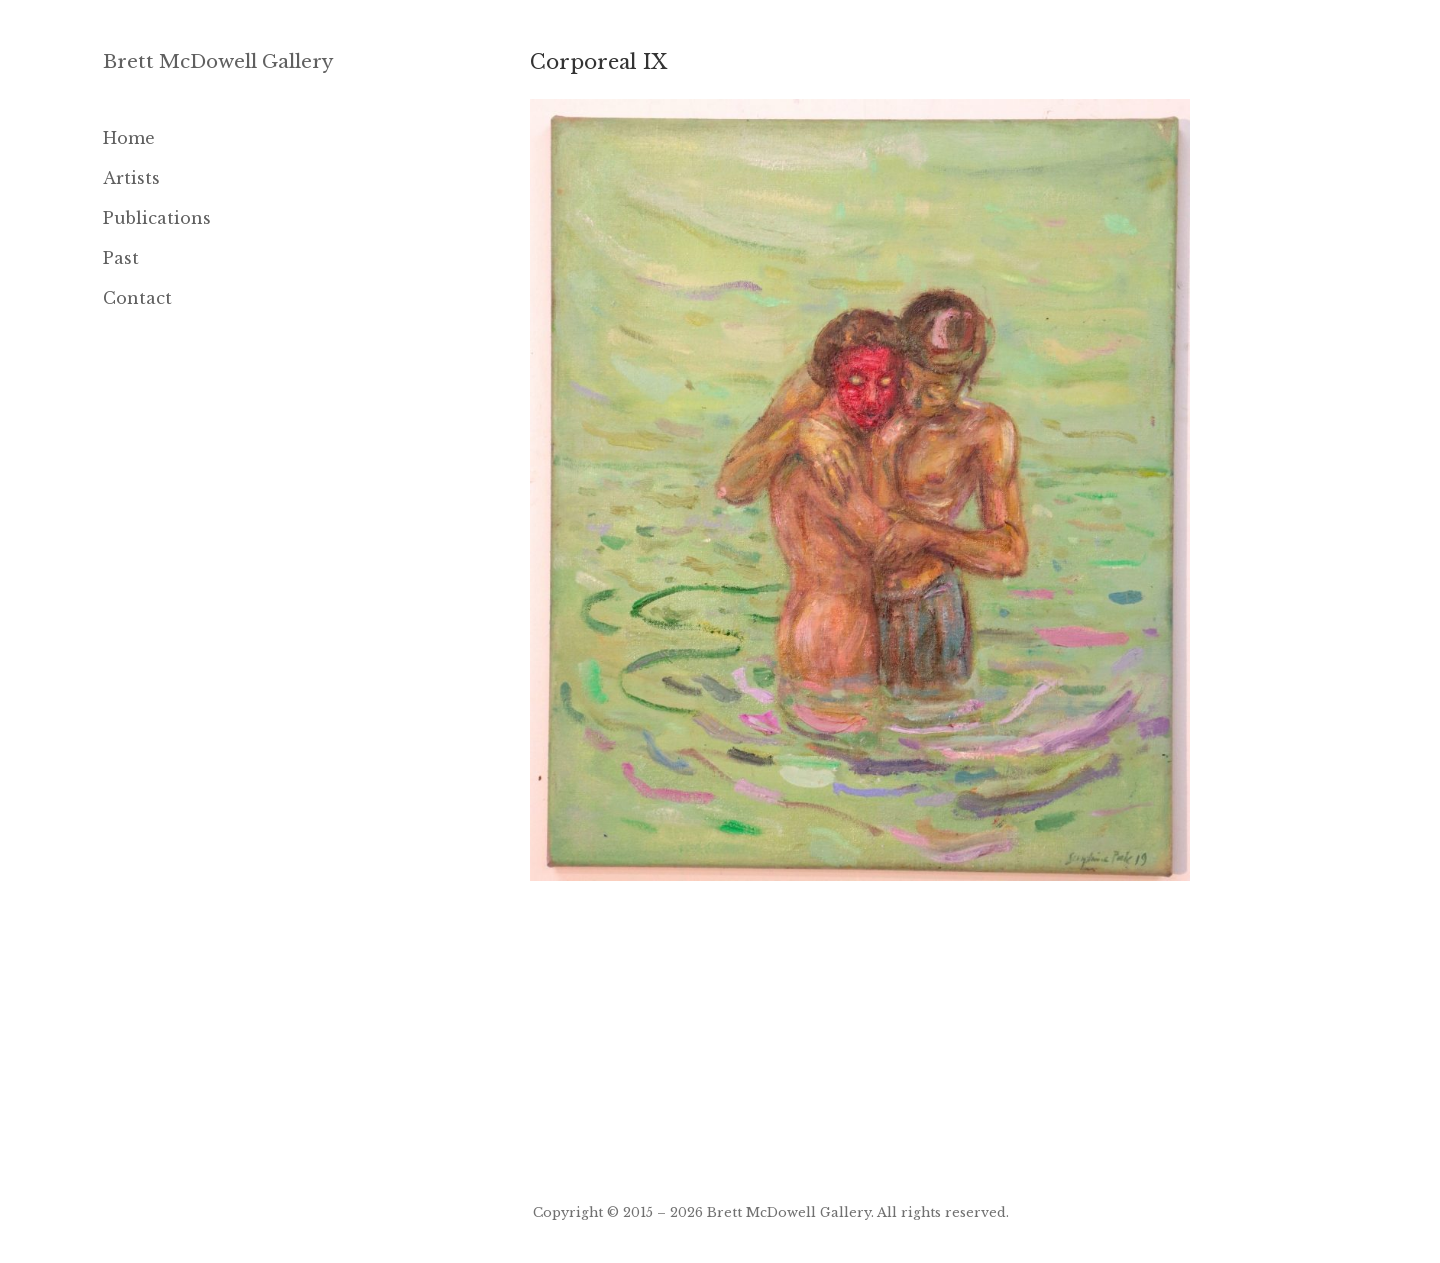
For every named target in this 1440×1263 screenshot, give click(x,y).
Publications (157, 218)
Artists (131, 178)
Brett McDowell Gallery (218, 61)
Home (129, 138)
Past (121, 258)
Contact (137, 298)
